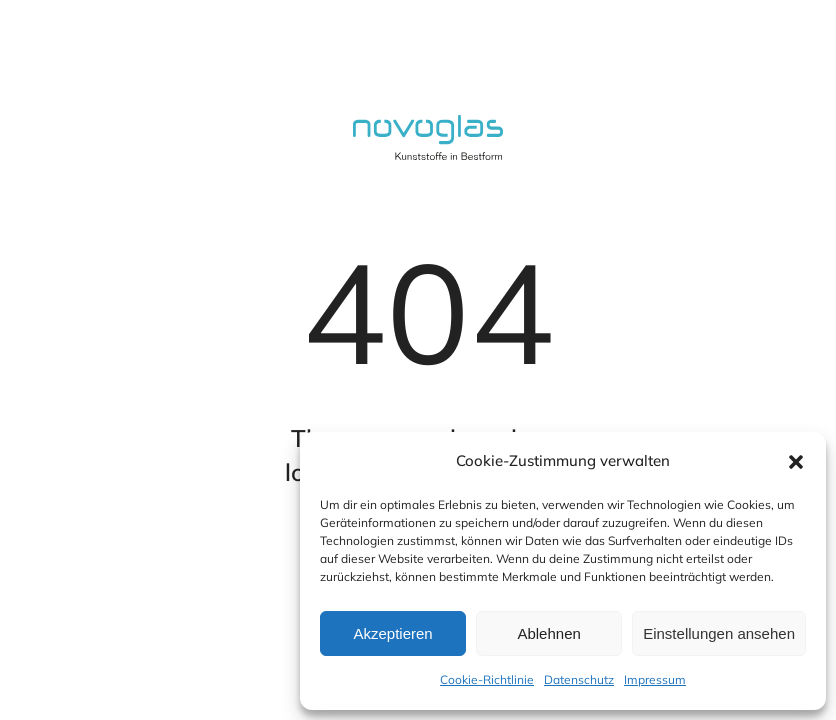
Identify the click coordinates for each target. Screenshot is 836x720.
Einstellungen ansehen (719, 633)
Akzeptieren (392, 633)
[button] (796, 462)
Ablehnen (548, 633)
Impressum (655, 679)
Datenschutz (579, 679)
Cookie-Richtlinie (487, 679)
